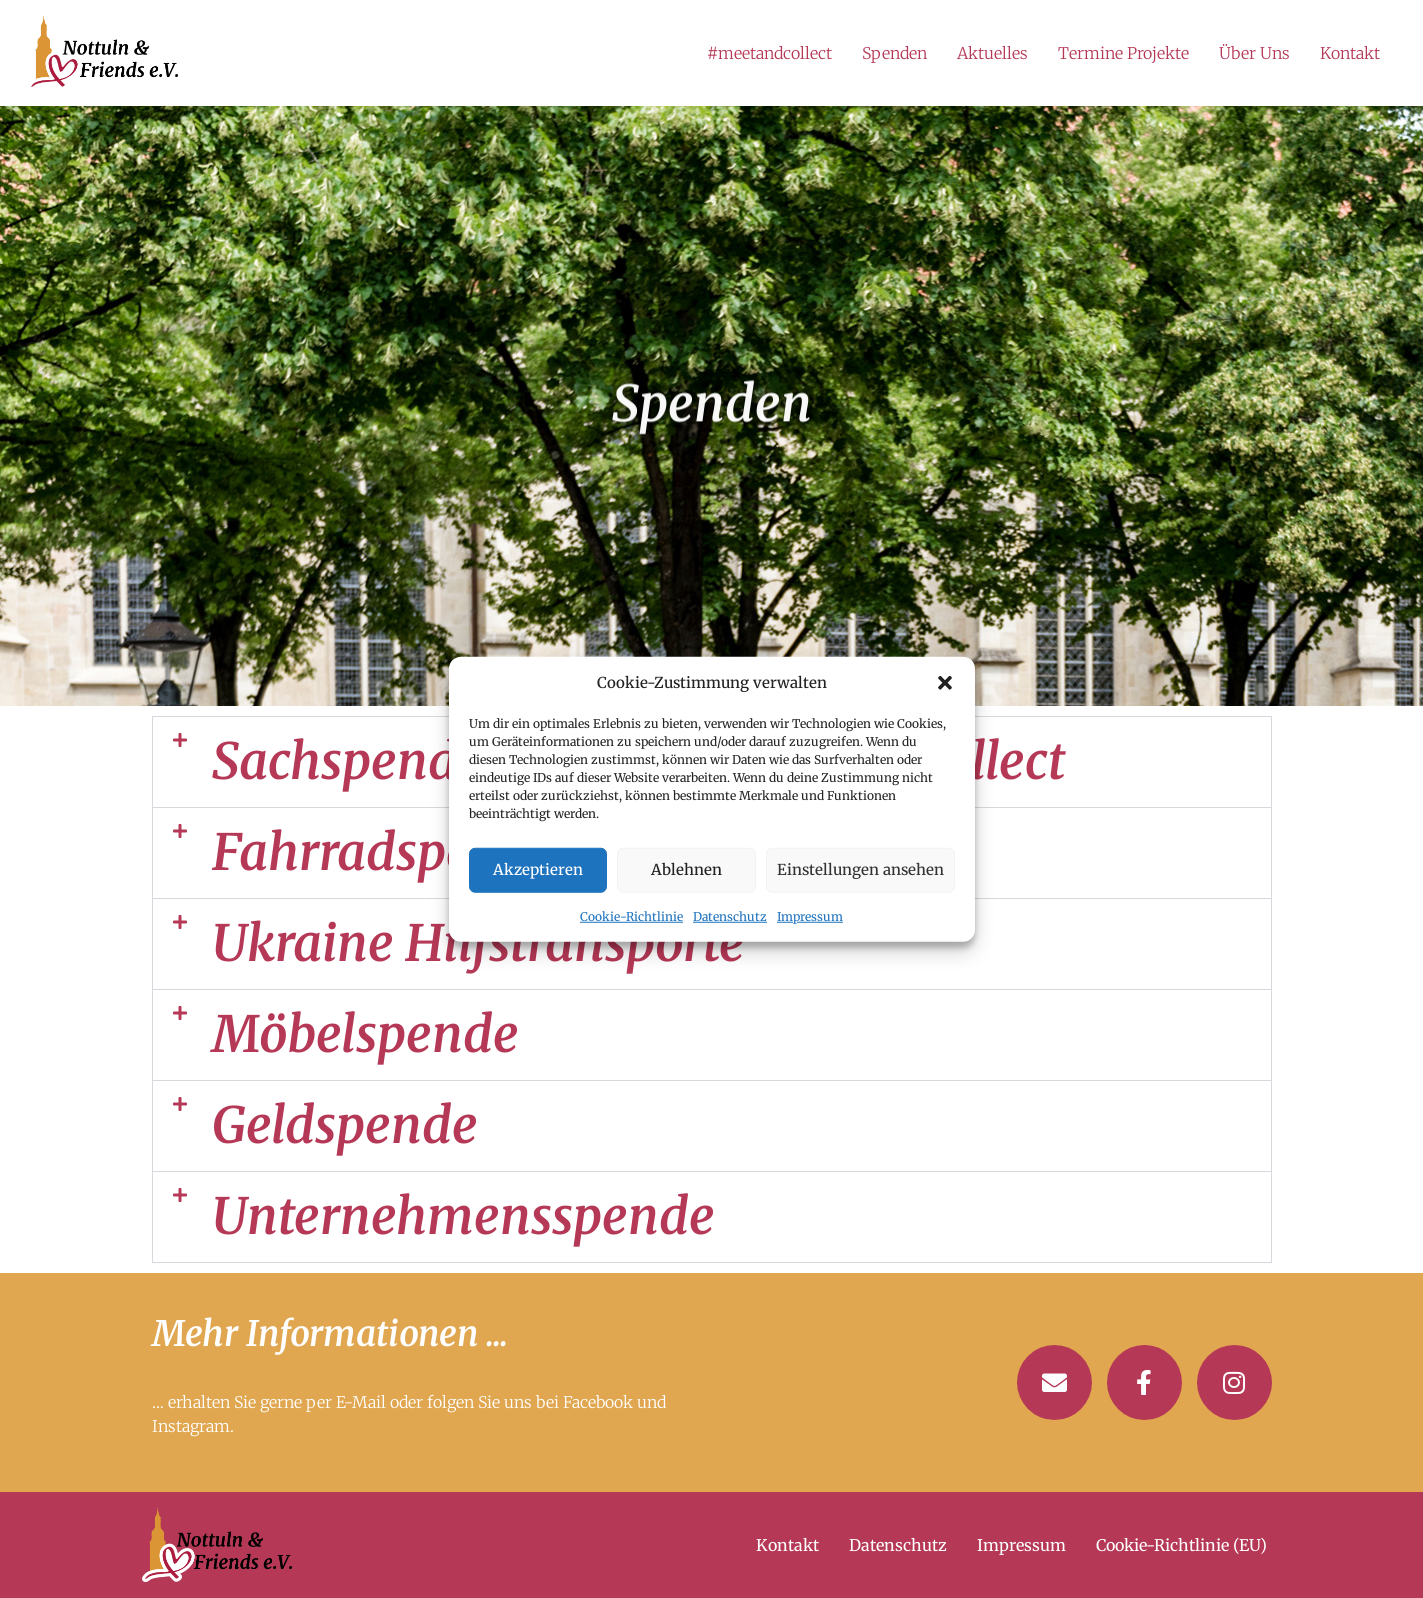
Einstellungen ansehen (860, 869)
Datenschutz (730, 915)
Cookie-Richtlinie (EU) (1181, 1545)
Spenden (894, 53)
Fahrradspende (385, 852)
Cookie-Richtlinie (631, 915)
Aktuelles (992, 53)
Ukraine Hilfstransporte (478, 943)
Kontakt (1350, 53)
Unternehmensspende (463, 1216)
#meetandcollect (769, 53)
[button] (945, 683)
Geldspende (345, 1125)
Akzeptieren (538, 869)
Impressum (810, 915)
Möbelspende (365, 1034)
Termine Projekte (1123, 53)
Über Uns (1254, 53)
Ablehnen (686, 869)
